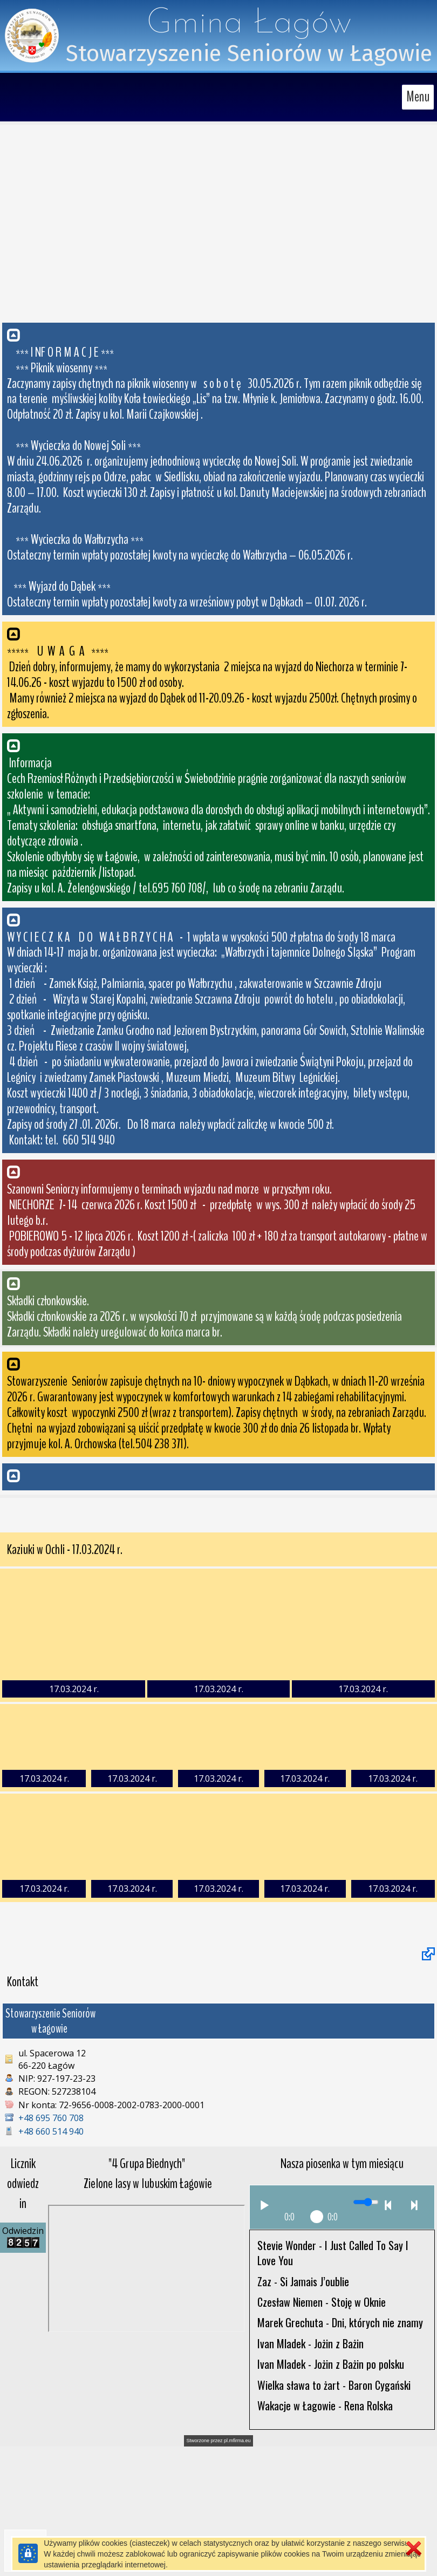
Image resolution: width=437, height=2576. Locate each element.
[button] (218, 469)
